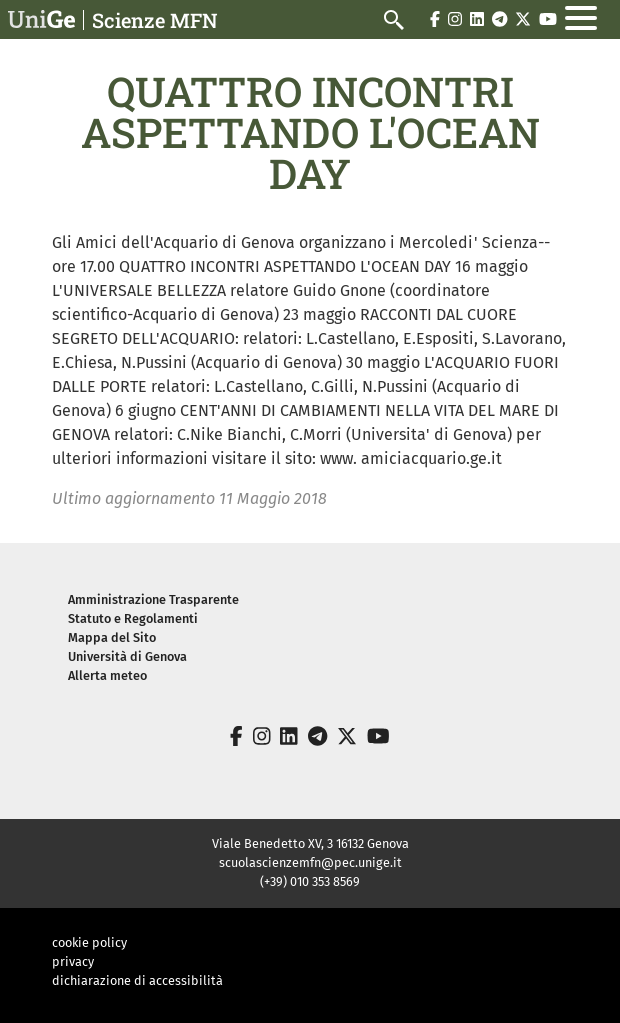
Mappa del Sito (112, 637)
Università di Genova (127, 656)
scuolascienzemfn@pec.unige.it (310, 862)
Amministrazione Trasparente (153, 599)
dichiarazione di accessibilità (137, 980)
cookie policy (89, 942)
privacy (73, 961)
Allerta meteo (107, 675)
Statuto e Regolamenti (133, 618)
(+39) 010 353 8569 (310, 881)
